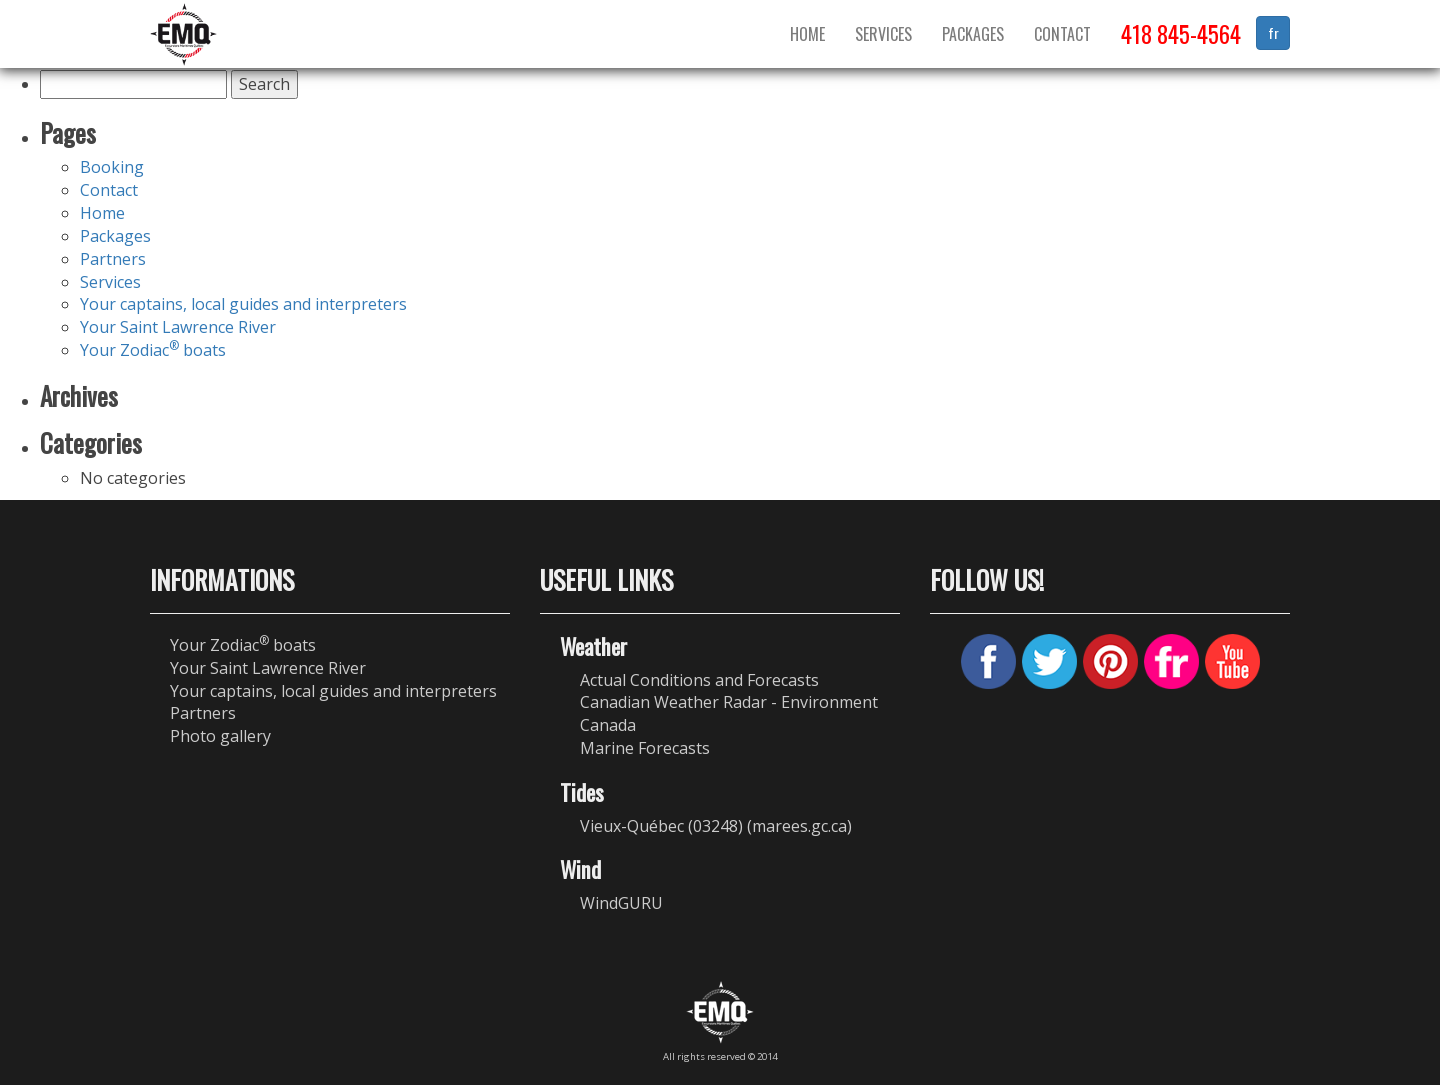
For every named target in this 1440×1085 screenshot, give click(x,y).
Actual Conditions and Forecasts (699, 680)
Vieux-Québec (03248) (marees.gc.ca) (716, 826)
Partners (113, 259)
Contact (1062, 34)
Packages (973, 34)
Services (883, 34)
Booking (112, 167)
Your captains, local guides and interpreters (243, 304)
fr (1273, 32)
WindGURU (621, 903)
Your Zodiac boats (153, 350)
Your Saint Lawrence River (178, 327)
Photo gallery (220, 736)
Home (807, 34)
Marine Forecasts (645, 748)
